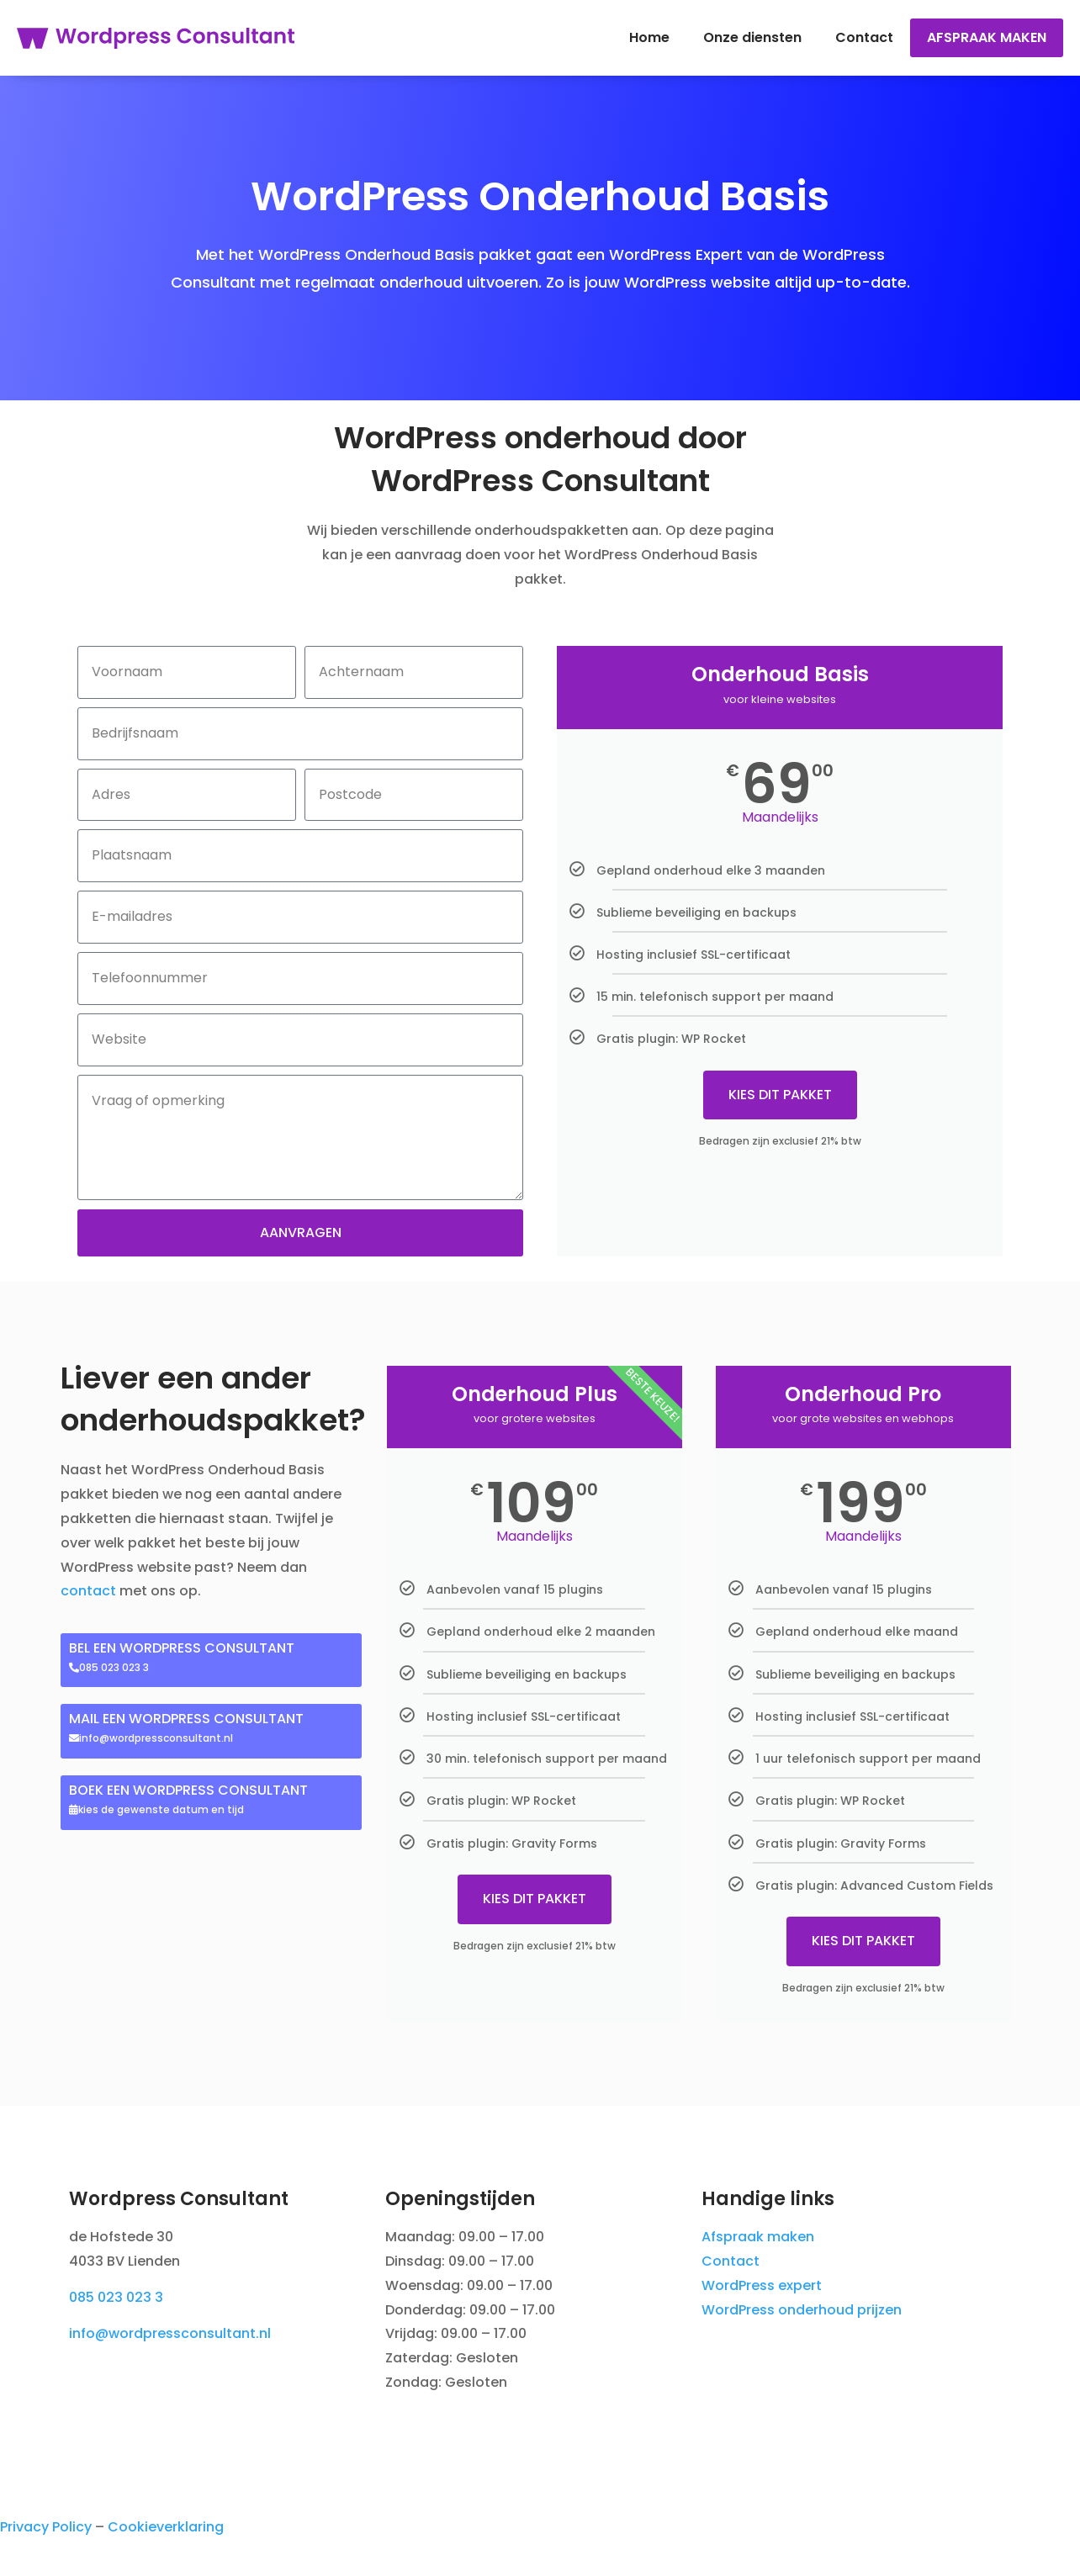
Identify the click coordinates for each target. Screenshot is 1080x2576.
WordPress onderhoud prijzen (801, 2309)
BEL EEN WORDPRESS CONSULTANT (181, 1648)
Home (649, 37)
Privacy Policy (46, 2526)
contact (88, 1590)
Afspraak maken (986, 37)
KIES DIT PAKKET (780, 1094)
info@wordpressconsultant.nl (170, 2333)
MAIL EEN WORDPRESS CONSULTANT (186, 1718)
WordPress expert (761, 2285)
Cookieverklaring (166, 2526)
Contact (864, 37)
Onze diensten (752, 37)
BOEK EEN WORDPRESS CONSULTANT (188, 1790)
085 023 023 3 (116, 2297)
